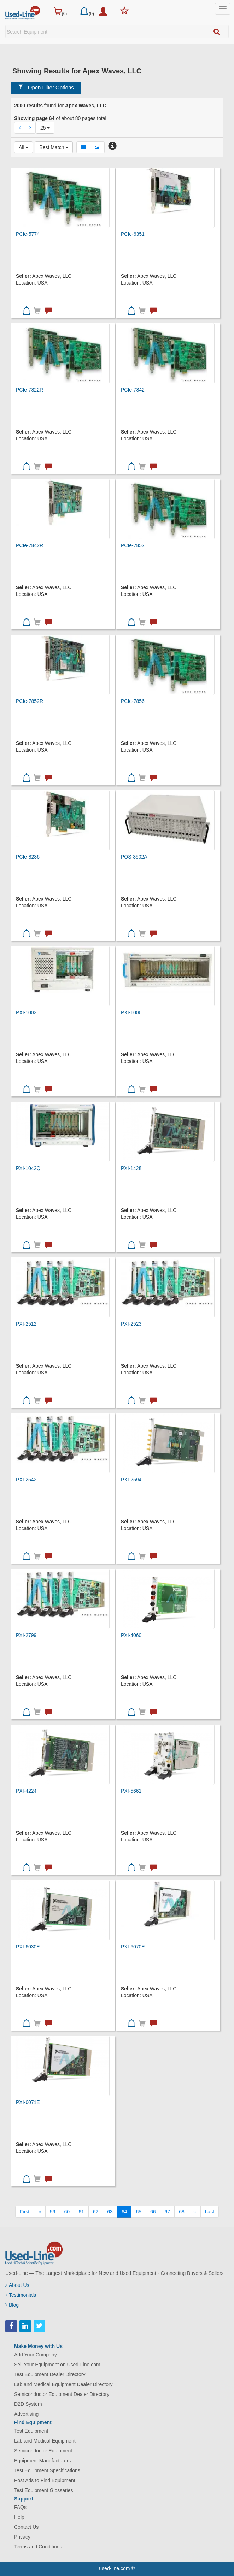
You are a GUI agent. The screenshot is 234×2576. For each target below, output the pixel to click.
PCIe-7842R (29, 545)
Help (19, 2517)
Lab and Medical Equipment (45, 2441)
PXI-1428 (131, 1168)
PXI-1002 (26, 1012)
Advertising (26, 2414)
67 (167, 2212)
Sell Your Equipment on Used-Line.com (57, 2364)
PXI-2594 (131, 1479)
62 (96, 2212)
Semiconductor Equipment (43, 2451)
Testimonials (20, 2295)
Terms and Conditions (38, 2547)
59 (52, 2212)
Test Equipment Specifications (47, 2470)
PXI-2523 (131, 1324)
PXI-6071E (28, 2102)
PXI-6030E (28, 1946)
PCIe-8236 (28, 857)
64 (124, 2212)
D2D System (28, 2404)
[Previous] (40, 2212)
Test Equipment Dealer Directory (50, 2374)
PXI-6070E (133, 1946)
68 (182, 2212)
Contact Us (26, 2527)
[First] (24, 2212)
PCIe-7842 (133, 390)
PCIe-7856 (133, 701)
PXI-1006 (131, 1012)
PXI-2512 (26, 1324)
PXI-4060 (131, 1635)
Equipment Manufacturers (42, 2460)
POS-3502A (134, 857)
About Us (17, 2285)
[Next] (195, 2212)
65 (138, 2212)
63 (110, 2212)
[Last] (209, 2212)
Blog (12, 2305)
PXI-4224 (26, 1791)
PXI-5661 (131, 1791)
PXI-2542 (26, 1479)
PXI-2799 (26, 1635)
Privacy (22, 2537)
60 (67, 2212)
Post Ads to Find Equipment (44, 2480)
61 (81, 2212)
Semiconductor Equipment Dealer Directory (61, 2394)
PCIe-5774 (28, 234)
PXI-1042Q (28, 1168)
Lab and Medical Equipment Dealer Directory (63, 2384)
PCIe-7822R (29, 390)
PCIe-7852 (133, 545)
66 (153, 2212)
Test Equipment (31, 2431)
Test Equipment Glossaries (43, 2490)
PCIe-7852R (29, 701)
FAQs (20, 2507)
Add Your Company (35, 2354)
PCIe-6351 (133, 234)
